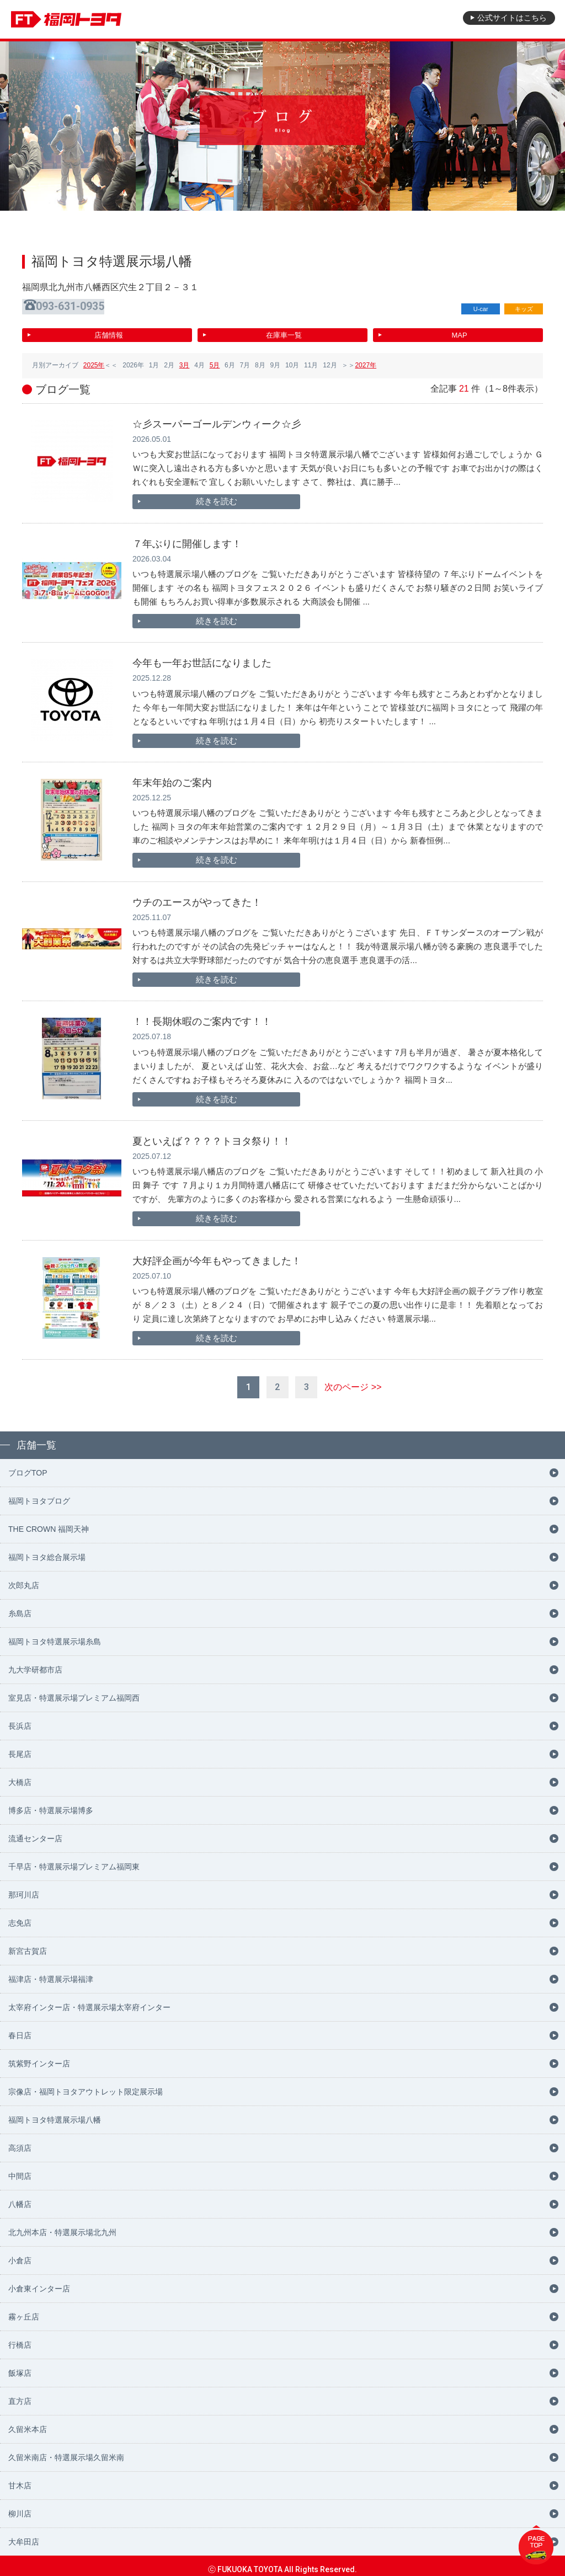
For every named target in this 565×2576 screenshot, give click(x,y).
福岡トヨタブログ (39, 1493)
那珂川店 (23, 1887)
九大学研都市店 (35, 1662)
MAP (459, 332)
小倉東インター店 (39, 2281)
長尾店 (19, 1747)
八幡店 (19, 2197)
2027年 (365, 362)
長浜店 (19, 1718)
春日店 (19, 2028)
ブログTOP (27, 1465)
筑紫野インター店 (39, 2056)
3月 (184, 362)
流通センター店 (35, 1831)
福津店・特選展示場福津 (50, 1972)
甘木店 (19, 2478)
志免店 (19, 1915)
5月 (215, 362)
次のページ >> (352, 1380)
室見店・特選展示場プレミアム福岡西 (74, 1690)
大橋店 (19, 1775)
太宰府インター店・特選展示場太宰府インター (89, 2000)
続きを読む (182, 499)
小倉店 (19, 2253)
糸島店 (19, 1606)
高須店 (19, 2140)
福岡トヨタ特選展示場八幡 (54, 2112)
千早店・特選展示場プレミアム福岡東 (74, 1859)
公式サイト (507, 19)
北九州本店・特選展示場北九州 (62, 2225)
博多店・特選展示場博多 (50, 1803)
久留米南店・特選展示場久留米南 (66, 2450)
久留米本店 (27, 2422)
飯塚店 (19, 2365)
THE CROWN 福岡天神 (48, 1521)
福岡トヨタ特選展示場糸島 (54, 1634)
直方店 (19, 2394)
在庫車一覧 (284, 332)
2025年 (94, 362)
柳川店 (19, 2506)
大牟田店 (23, 2534)
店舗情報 (108, 332)
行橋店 (19, 2337)
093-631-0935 (73, 305)
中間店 (19, 2169)
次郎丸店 (23, 1578)
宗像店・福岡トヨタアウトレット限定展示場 (85, 2084)
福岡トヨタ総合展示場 (47, 1550)
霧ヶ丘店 (23, 2309)
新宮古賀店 (27, 1943)
